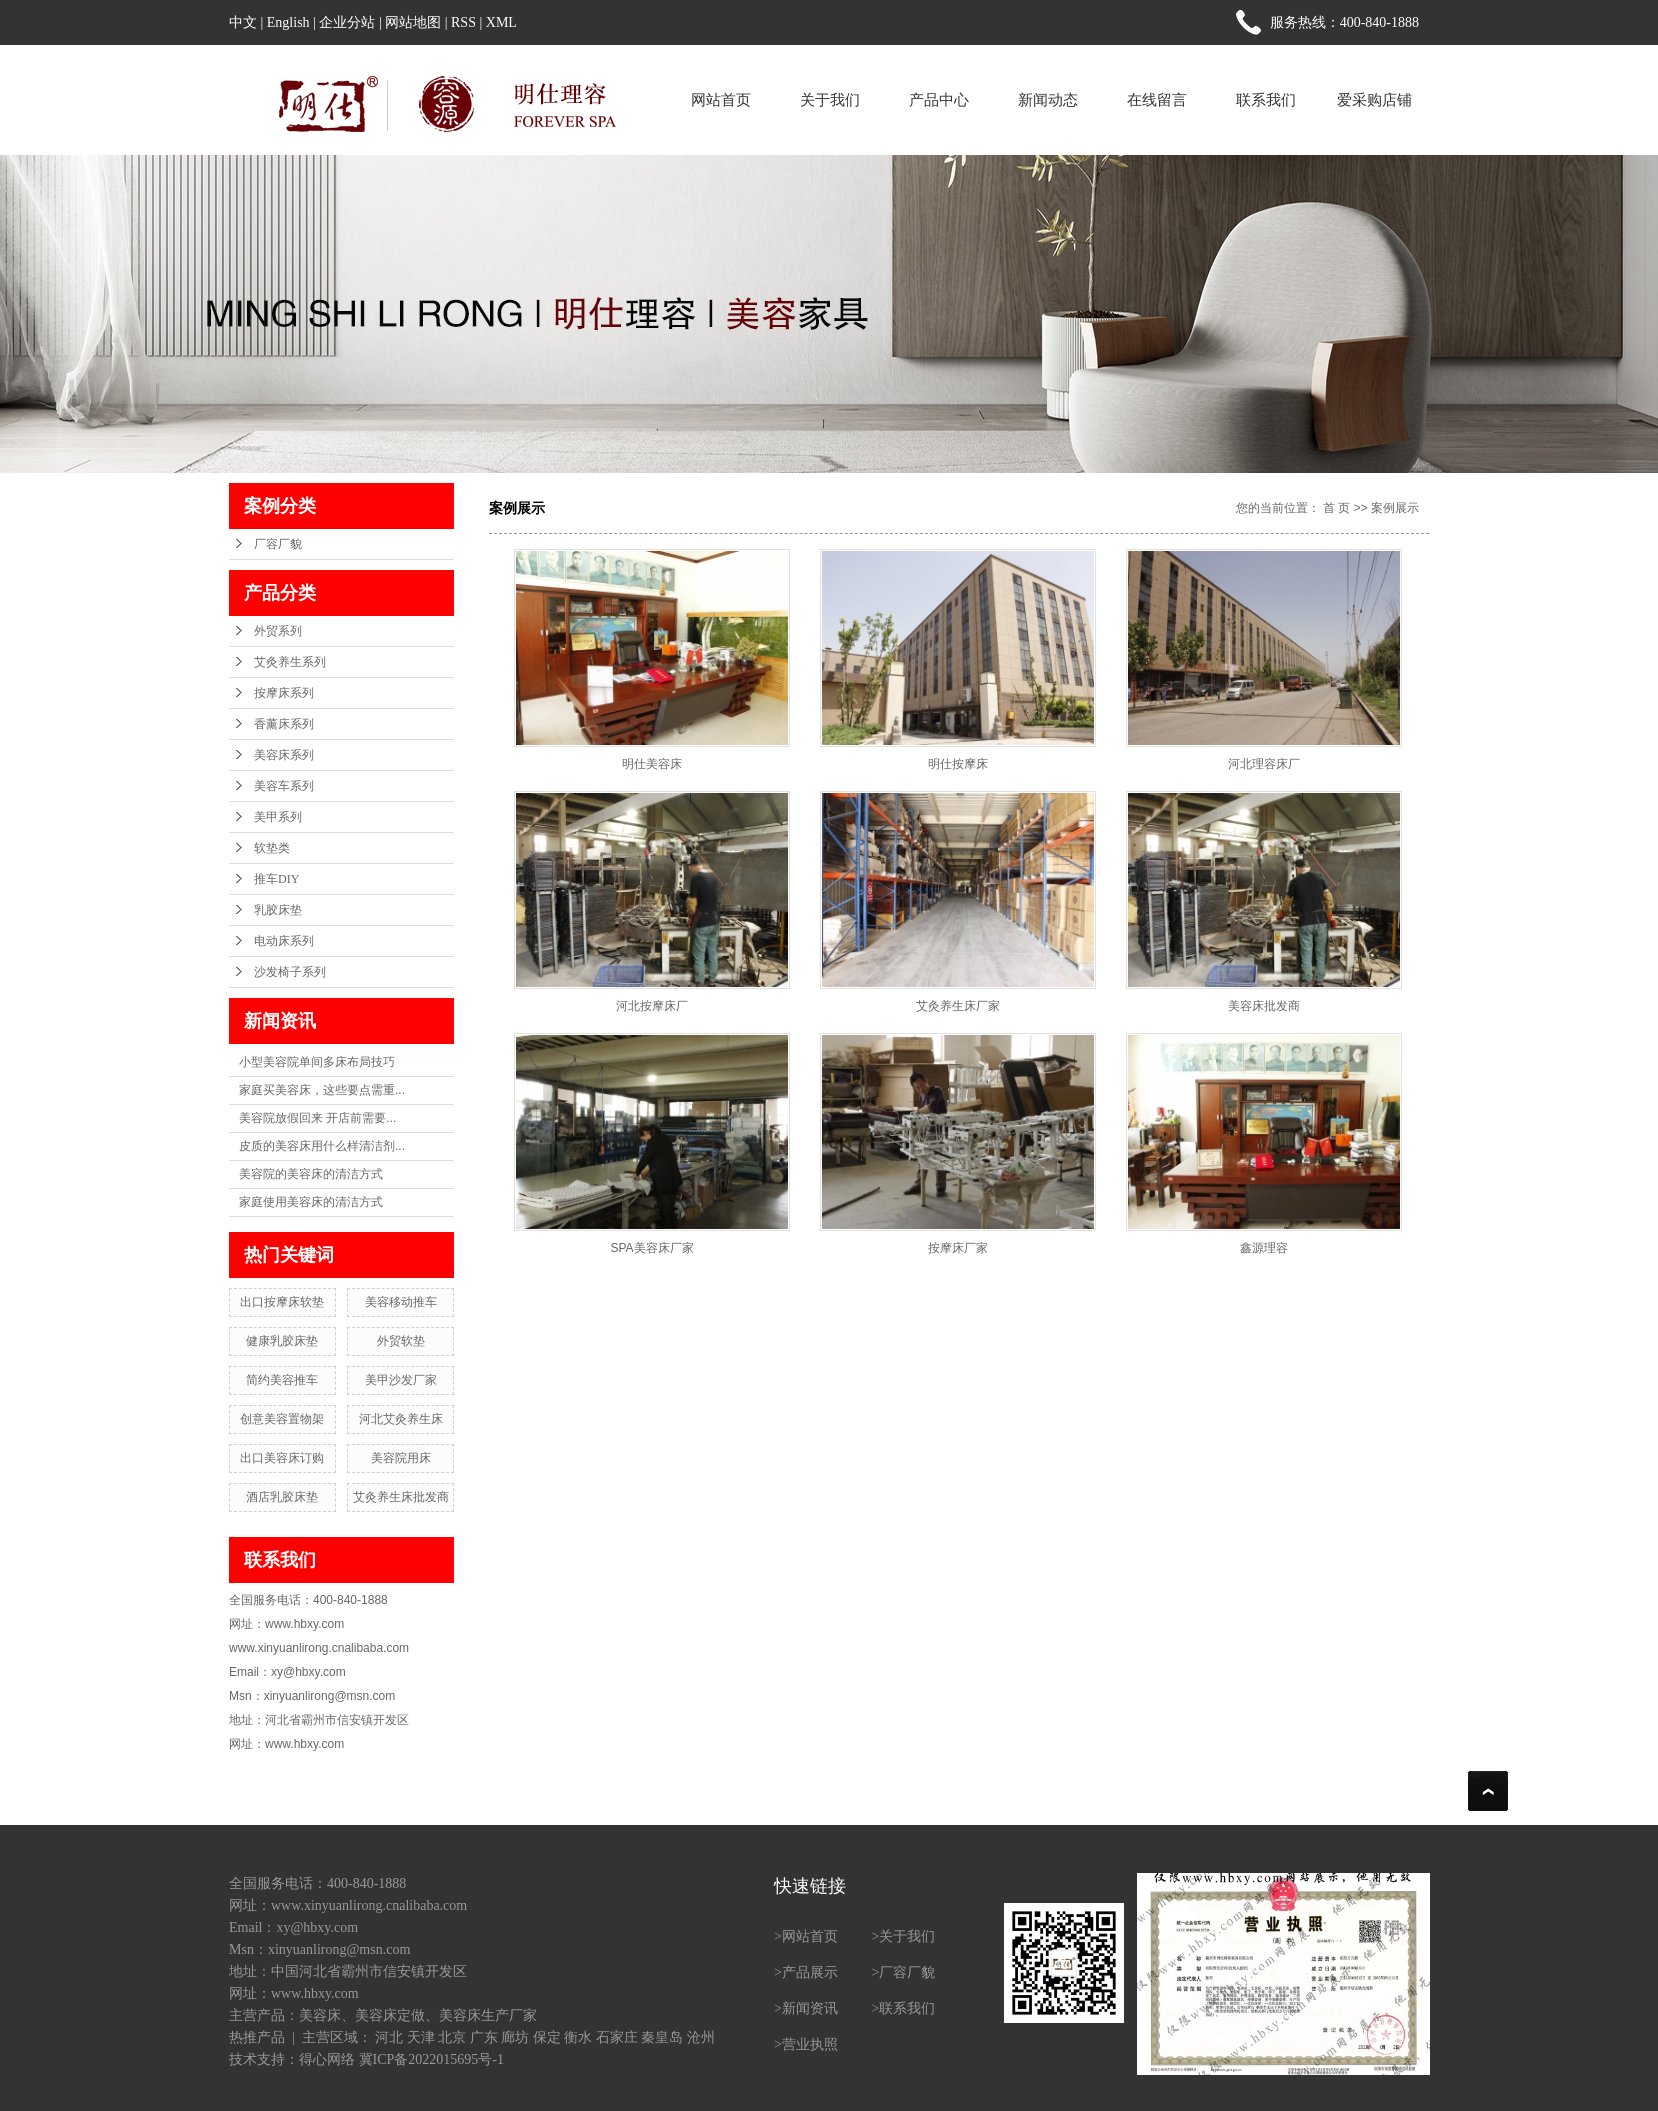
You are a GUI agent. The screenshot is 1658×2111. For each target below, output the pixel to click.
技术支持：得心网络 (292, 2059)
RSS (463, 22)
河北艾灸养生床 (401, 1419)
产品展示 (810, 1972)
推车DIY (276, 879)
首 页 (1336, 508)
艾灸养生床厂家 (958, 1006)
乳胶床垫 (278, 910)
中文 (243, 22)
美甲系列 (278, 817)
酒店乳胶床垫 (282, 1497)
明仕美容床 (652, 764)
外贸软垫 (401, 1341)
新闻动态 (1048, 99)
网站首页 (721, 99)
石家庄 (617, 2037)
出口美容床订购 (282, 1458)
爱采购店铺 (1374, 99)
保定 (547, 2037)
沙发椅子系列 (290, 972)
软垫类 (272, 848)
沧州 (701, 2037)
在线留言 (1157, 99)
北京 (452, 2037)
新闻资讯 (810, 2008)
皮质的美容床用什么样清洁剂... (322, 1146)
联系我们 (1266, 99)
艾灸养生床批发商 (401, 1497)
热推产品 (257, 2037)
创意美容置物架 (282, 1419)
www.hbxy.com (315, 1993)
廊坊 (515, 2037)
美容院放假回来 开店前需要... (317, 1118)
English (288, 22)
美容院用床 (401, 1458)
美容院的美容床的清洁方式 (311, 1174)
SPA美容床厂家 (651, 1248)
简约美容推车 (282, 1380)
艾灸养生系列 (290, 662)
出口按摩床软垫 (282, 1302)
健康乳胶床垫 (282, 1341)
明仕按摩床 (958, 764)
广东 (484, 2037)
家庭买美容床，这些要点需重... (322, 1090)
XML (501, 22)
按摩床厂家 (958, 1248)
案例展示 (1395, 508)
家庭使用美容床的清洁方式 (311, 1202)
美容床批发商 (1264, 1006)
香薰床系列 (284, 724)
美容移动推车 (401, 1302)
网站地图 (413, 22)
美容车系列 (284, 786)
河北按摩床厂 (652, 1006)
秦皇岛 (662, 2037)
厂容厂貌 (278, 544)
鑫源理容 (1264, 1248)
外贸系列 (278, 631)
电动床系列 (284, 941)
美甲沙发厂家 (401, 1380)
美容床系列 (284, 755)
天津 (421, 2037)
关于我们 (830, 99)
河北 (389, 2037)
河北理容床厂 (1264, 764)
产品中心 (939, 99)
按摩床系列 (284, 693)
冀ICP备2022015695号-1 (431, 2059)
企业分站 (347, 22)
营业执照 (810, 2044)
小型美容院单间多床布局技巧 (317, 1062)
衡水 (578, 2037)
